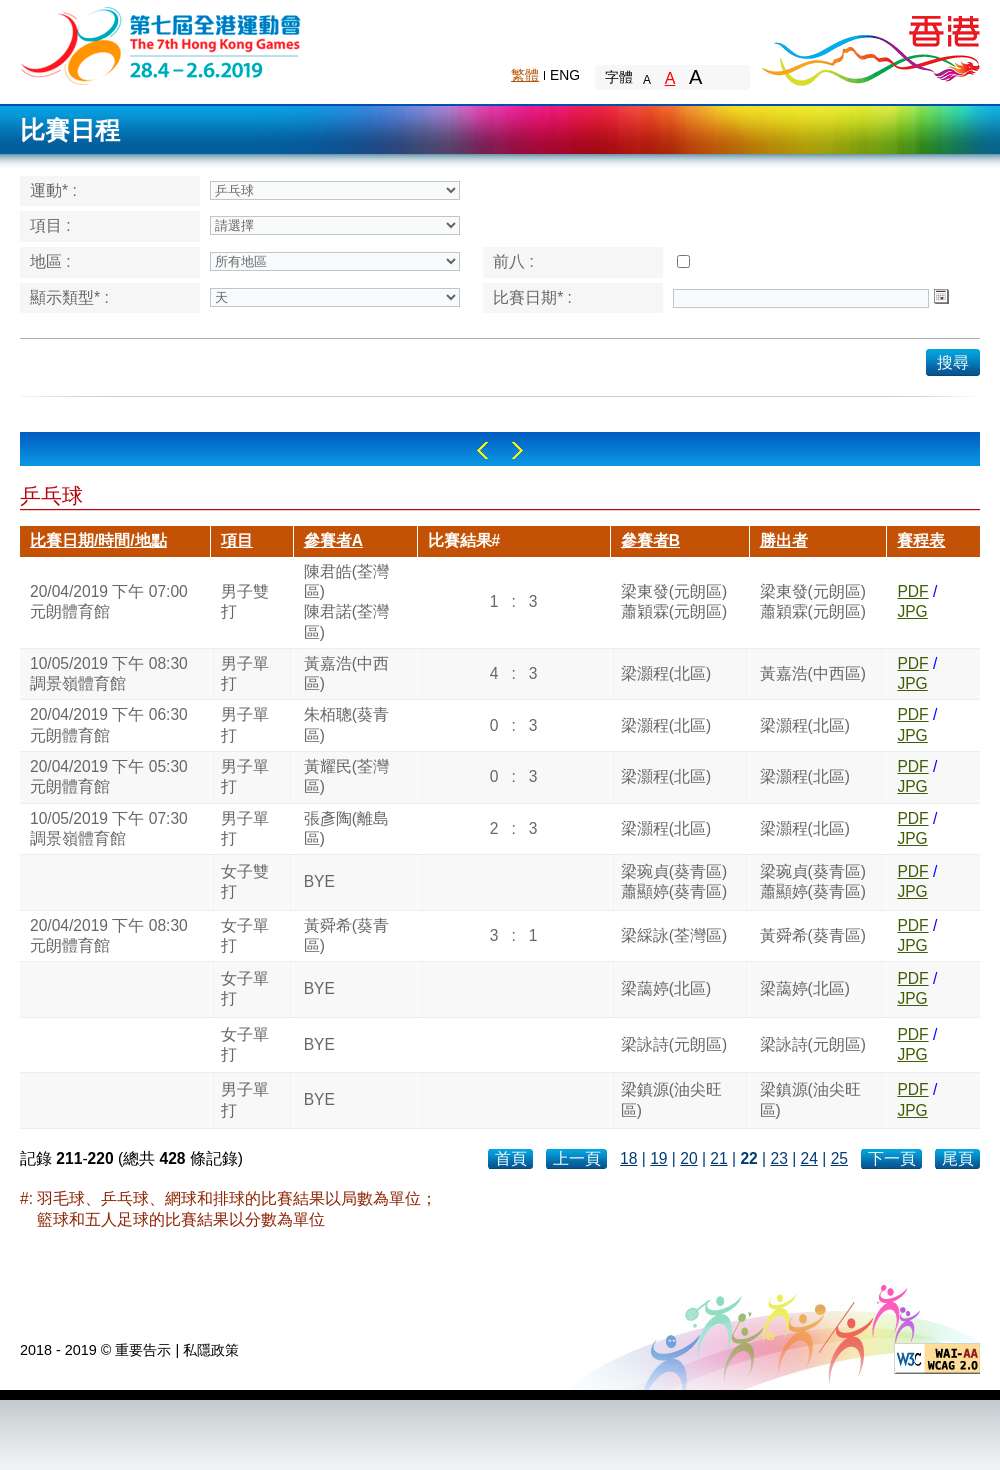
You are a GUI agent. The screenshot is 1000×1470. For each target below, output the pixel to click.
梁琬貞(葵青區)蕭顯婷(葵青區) (674, 881)
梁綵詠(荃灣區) (674, 935)
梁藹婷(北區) (666, 988)
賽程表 (921, 540)
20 (688, 1158)
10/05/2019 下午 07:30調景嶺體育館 (109, 828)
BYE (319, 881)
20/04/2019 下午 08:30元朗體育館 (109, 935)
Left (482, 450)
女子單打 (245, 935)
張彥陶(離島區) (346, 828)
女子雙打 (245, 881)
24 (809, 1158)
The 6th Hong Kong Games (161, 44)
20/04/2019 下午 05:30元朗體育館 (109, 776)
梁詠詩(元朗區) (674, 1044)
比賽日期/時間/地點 (98, 540)
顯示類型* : (69, 297)
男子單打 (245, 673)
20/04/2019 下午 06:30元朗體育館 (109, 724)
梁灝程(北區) (666, 673)
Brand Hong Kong (870, 45)
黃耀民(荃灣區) (346, 776)
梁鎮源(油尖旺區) (671, 1099)
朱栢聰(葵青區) (346, 724)
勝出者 (784, 540)
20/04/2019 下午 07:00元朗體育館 (109, 601)
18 (628, 1158)
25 (839, 1158)
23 (778, 1158)
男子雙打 (245, 601)
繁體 (525, 75)
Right (517, 450)
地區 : (50, 261)
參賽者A (333, 540)
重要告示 (143, 1350)
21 (718, 1158)
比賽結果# (464, 540)
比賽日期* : (532, 297)
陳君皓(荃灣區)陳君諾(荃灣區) (346, 602)
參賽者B (650, 540)
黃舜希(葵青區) (346, 935)
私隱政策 (211, 1350)
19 (658, 1158)
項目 (237, 540)
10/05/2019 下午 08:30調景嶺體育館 (109, 673)
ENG (565, 75)
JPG (912, 611)
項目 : (50, 225)
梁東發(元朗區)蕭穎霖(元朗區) (674, 601)
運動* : (53, 190)
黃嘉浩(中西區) (346, 673)
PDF (912, 591)
